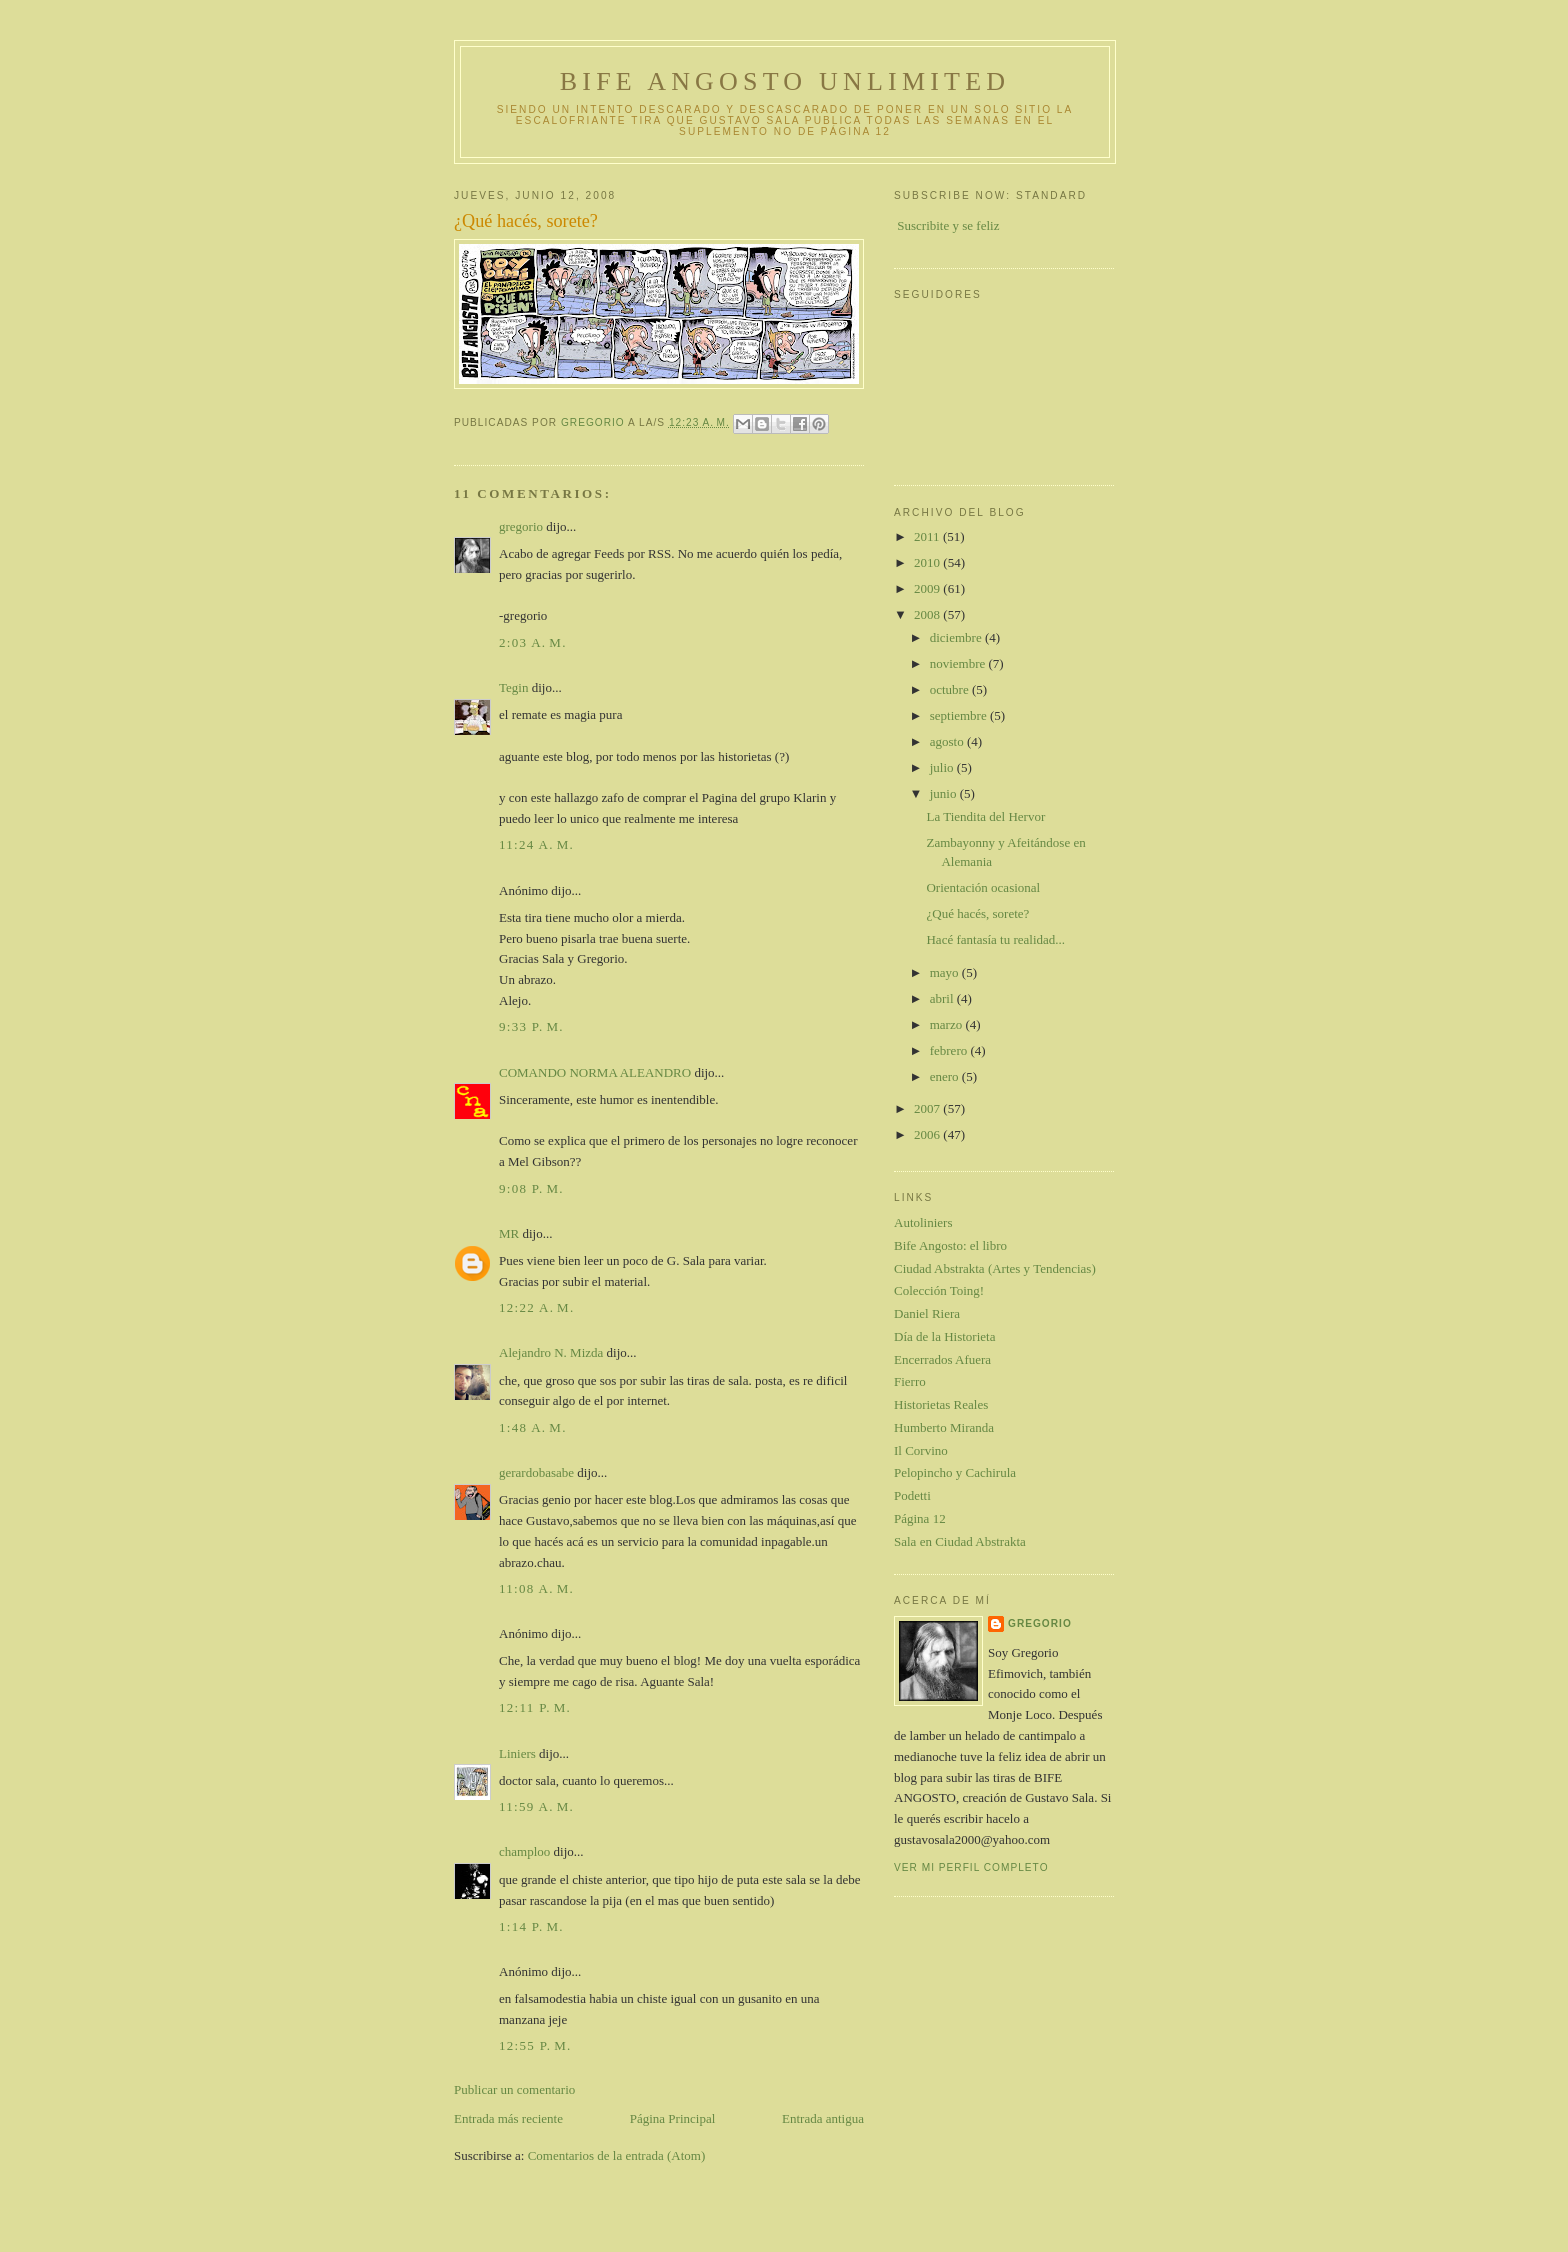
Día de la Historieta (944, 1336)
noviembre (959, 663)
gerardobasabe (536, 1472)
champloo (524, 1851)
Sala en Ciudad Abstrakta (960, 1541)
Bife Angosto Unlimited (785, 81)
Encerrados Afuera (942, 1359)
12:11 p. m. (535, 1707)
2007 (928, 1108)
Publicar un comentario (514, 2089)
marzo (948, 1024)
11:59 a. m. (536, 1806)
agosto (948, 741)
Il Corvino (921, 1450)
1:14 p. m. (531, 1926)
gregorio (521, 526)
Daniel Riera (927, 1313)
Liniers (517, 1753)
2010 (928, 562)
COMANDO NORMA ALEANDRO (595, 1072)
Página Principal (673, 2118)
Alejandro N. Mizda (551, 1352)
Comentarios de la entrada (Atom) (617, 2155)
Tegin (513, 687)
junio (945, 793)
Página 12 (920, 1518)
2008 (928, 614)
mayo (946, 972)
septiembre (960, 715)
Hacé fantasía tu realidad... (995, 939)
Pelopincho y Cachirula (955, 1472)
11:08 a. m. (536, 1588)
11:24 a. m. (536, 844)
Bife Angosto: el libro (950, 1245)
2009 (928, 588)
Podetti (912, 1495)
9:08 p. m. (531, 1188)
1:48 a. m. (533, 1427)
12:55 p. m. (535, 2045)
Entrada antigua (823, 2118)
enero (946, 1076)
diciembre (957, 637)
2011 (928, 536)
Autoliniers (923, 1222)
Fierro (910, 1381)
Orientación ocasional (983, 887)
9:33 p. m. (531, 1026)
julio (943, 767)
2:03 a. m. (533, 642)
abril (943, 998)
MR (509, 1233)
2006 (928, 1134)
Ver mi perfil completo (971, 1867)
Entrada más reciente (508, 2118)
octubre (951, 689)
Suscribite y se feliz (948, 225)
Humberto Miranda (944, 1427)
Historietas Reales (941, 1404)
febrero (950, 1050)
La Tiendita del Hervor (985, 816)
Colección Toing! (939, 1290)
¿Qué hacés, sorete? (977, 913)
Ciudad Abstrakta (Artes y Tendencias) (995, 1268)
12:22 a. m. (537, 1307)
